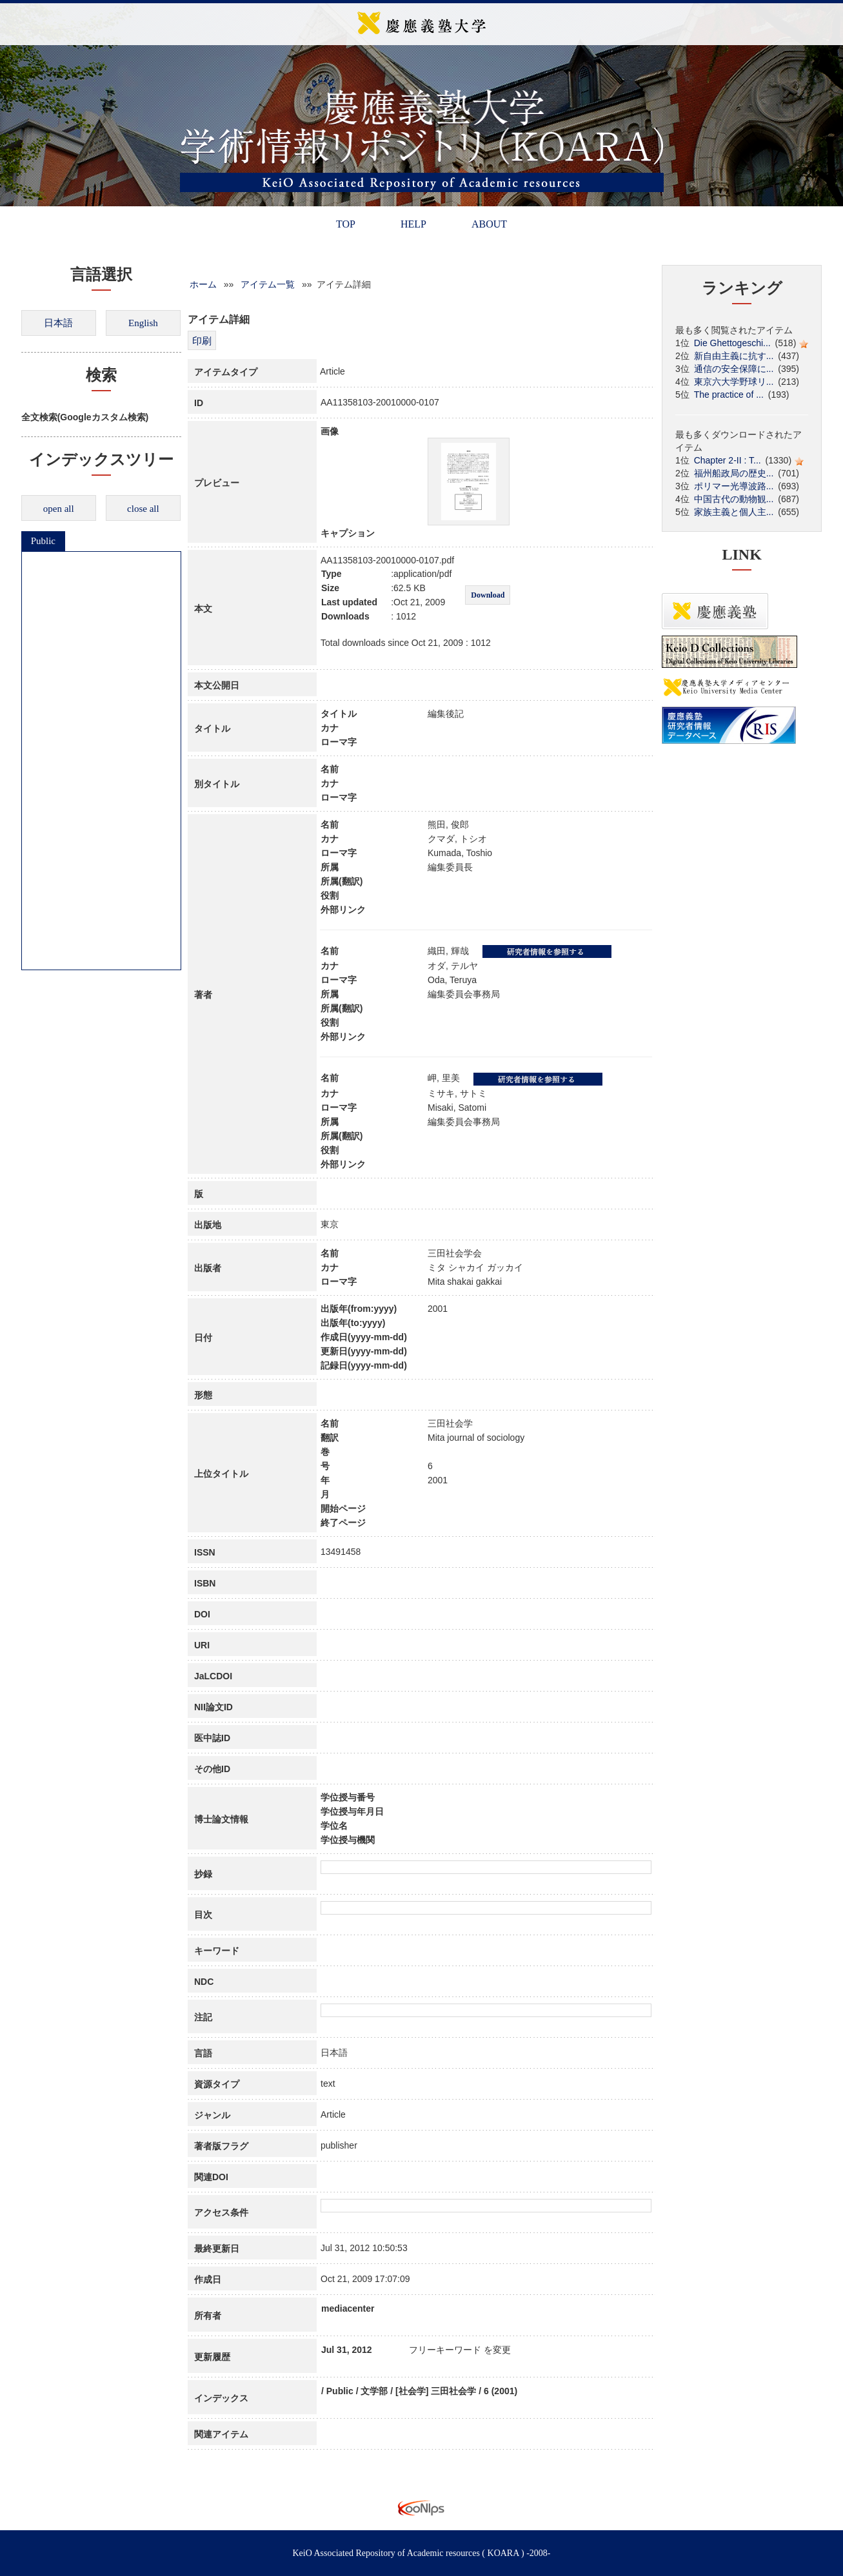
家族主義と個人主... (734, 512)
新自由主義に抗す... (734, 356)
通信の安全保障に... (734, 369)
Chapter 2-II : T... (727, 460)
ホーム (203, 284)
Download (487, 595)
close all (143, 508)
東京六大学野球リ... (734, 381)
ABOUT (489, 224)
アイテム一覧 (268, 284)
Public (43, 541)
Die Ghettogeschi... (732, 343)
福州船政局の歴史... (734, 473)
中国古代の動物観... (734, 499)
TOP (345, 224)
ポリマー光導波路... (734, 486)
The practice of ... (729, 394)
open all (58, 508)
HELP (413, 224)
